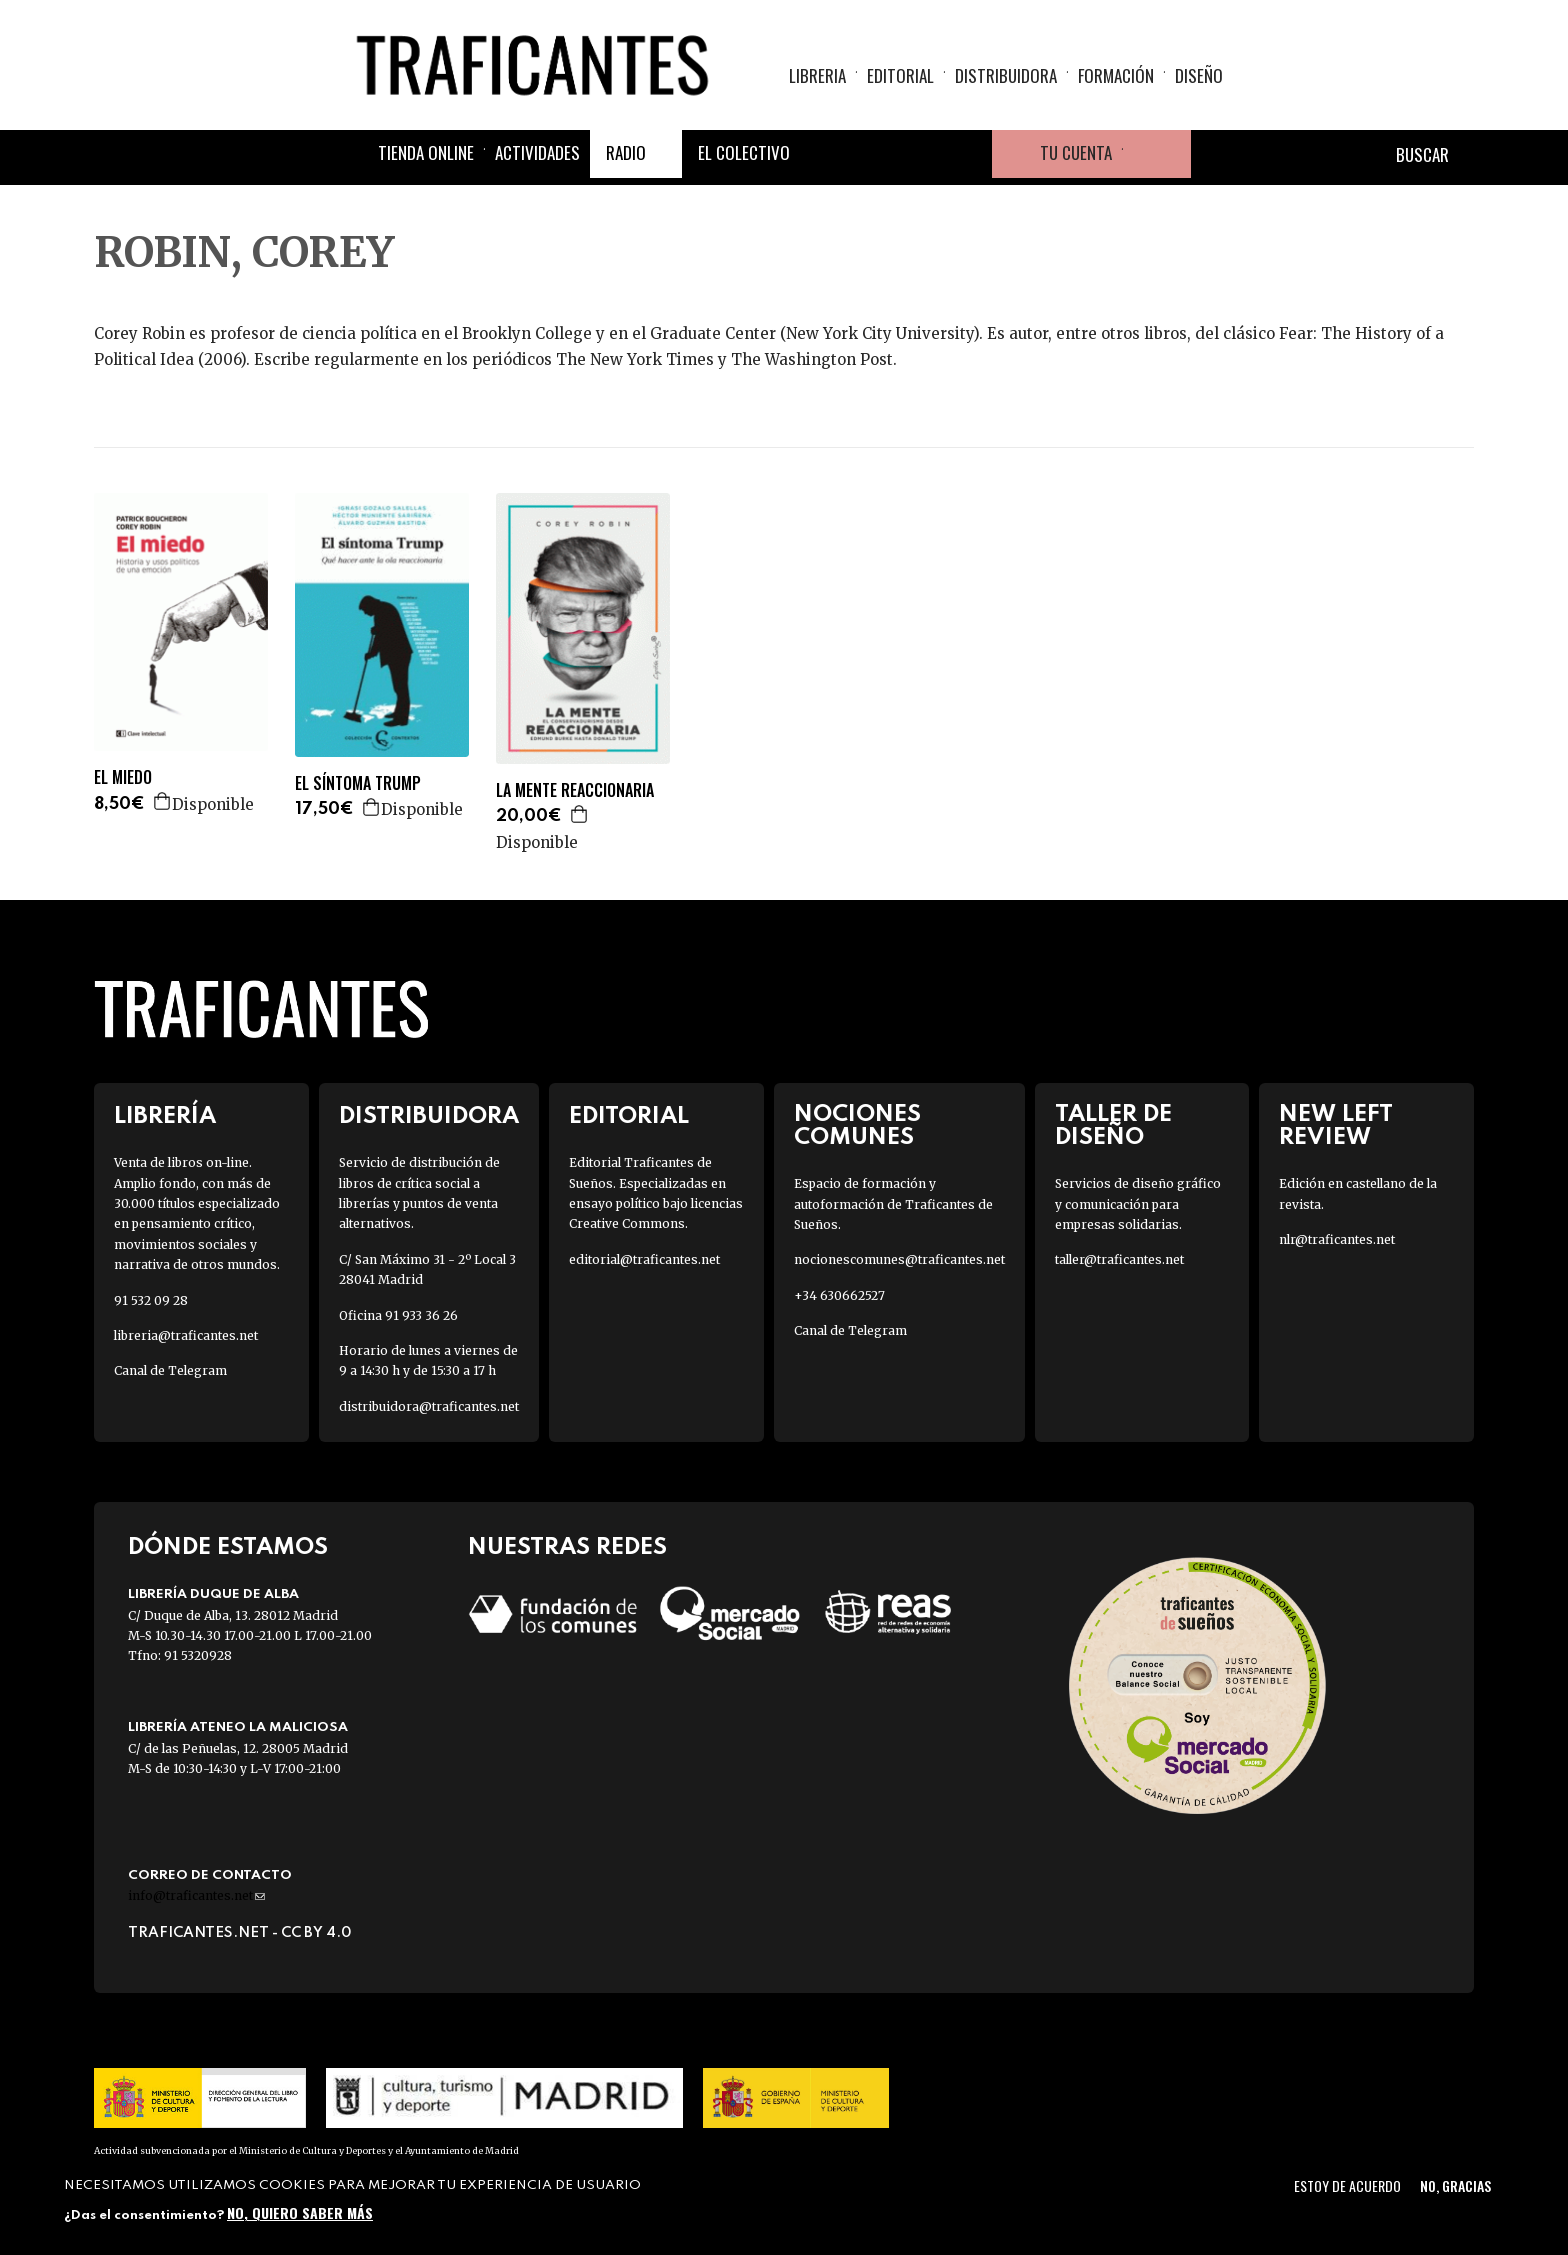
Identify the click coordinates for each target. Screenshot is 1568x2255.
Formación (1116, 75)
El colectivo (744, 152)
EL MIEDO (123, 777)
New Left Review (1336, 1126)
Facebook (824, 154)
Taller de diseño (1113, 1126)
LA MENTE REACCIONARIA (575, 790)
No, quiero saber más (300, 2212)
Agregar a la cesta (163, 801)
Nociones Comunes (857, 1126)
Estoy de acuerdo (1347, 2185)
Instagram (920, 154)
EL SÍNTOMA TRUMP (358, 783)
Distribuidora (1006, 75)
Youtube (968, 154)
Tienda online (426, 152)
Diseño (1199, 75)
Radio (626, 152)
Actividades (537, 152)
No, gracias (1455, 2185)
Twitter (872, 154)
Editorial (900, 75)
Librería (165, 1116)
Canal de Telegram (170, 1370)
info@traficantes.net (196, 1895)
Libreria (817, 75)
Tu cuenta (1076, 152)
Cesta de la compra (1157, 154)
